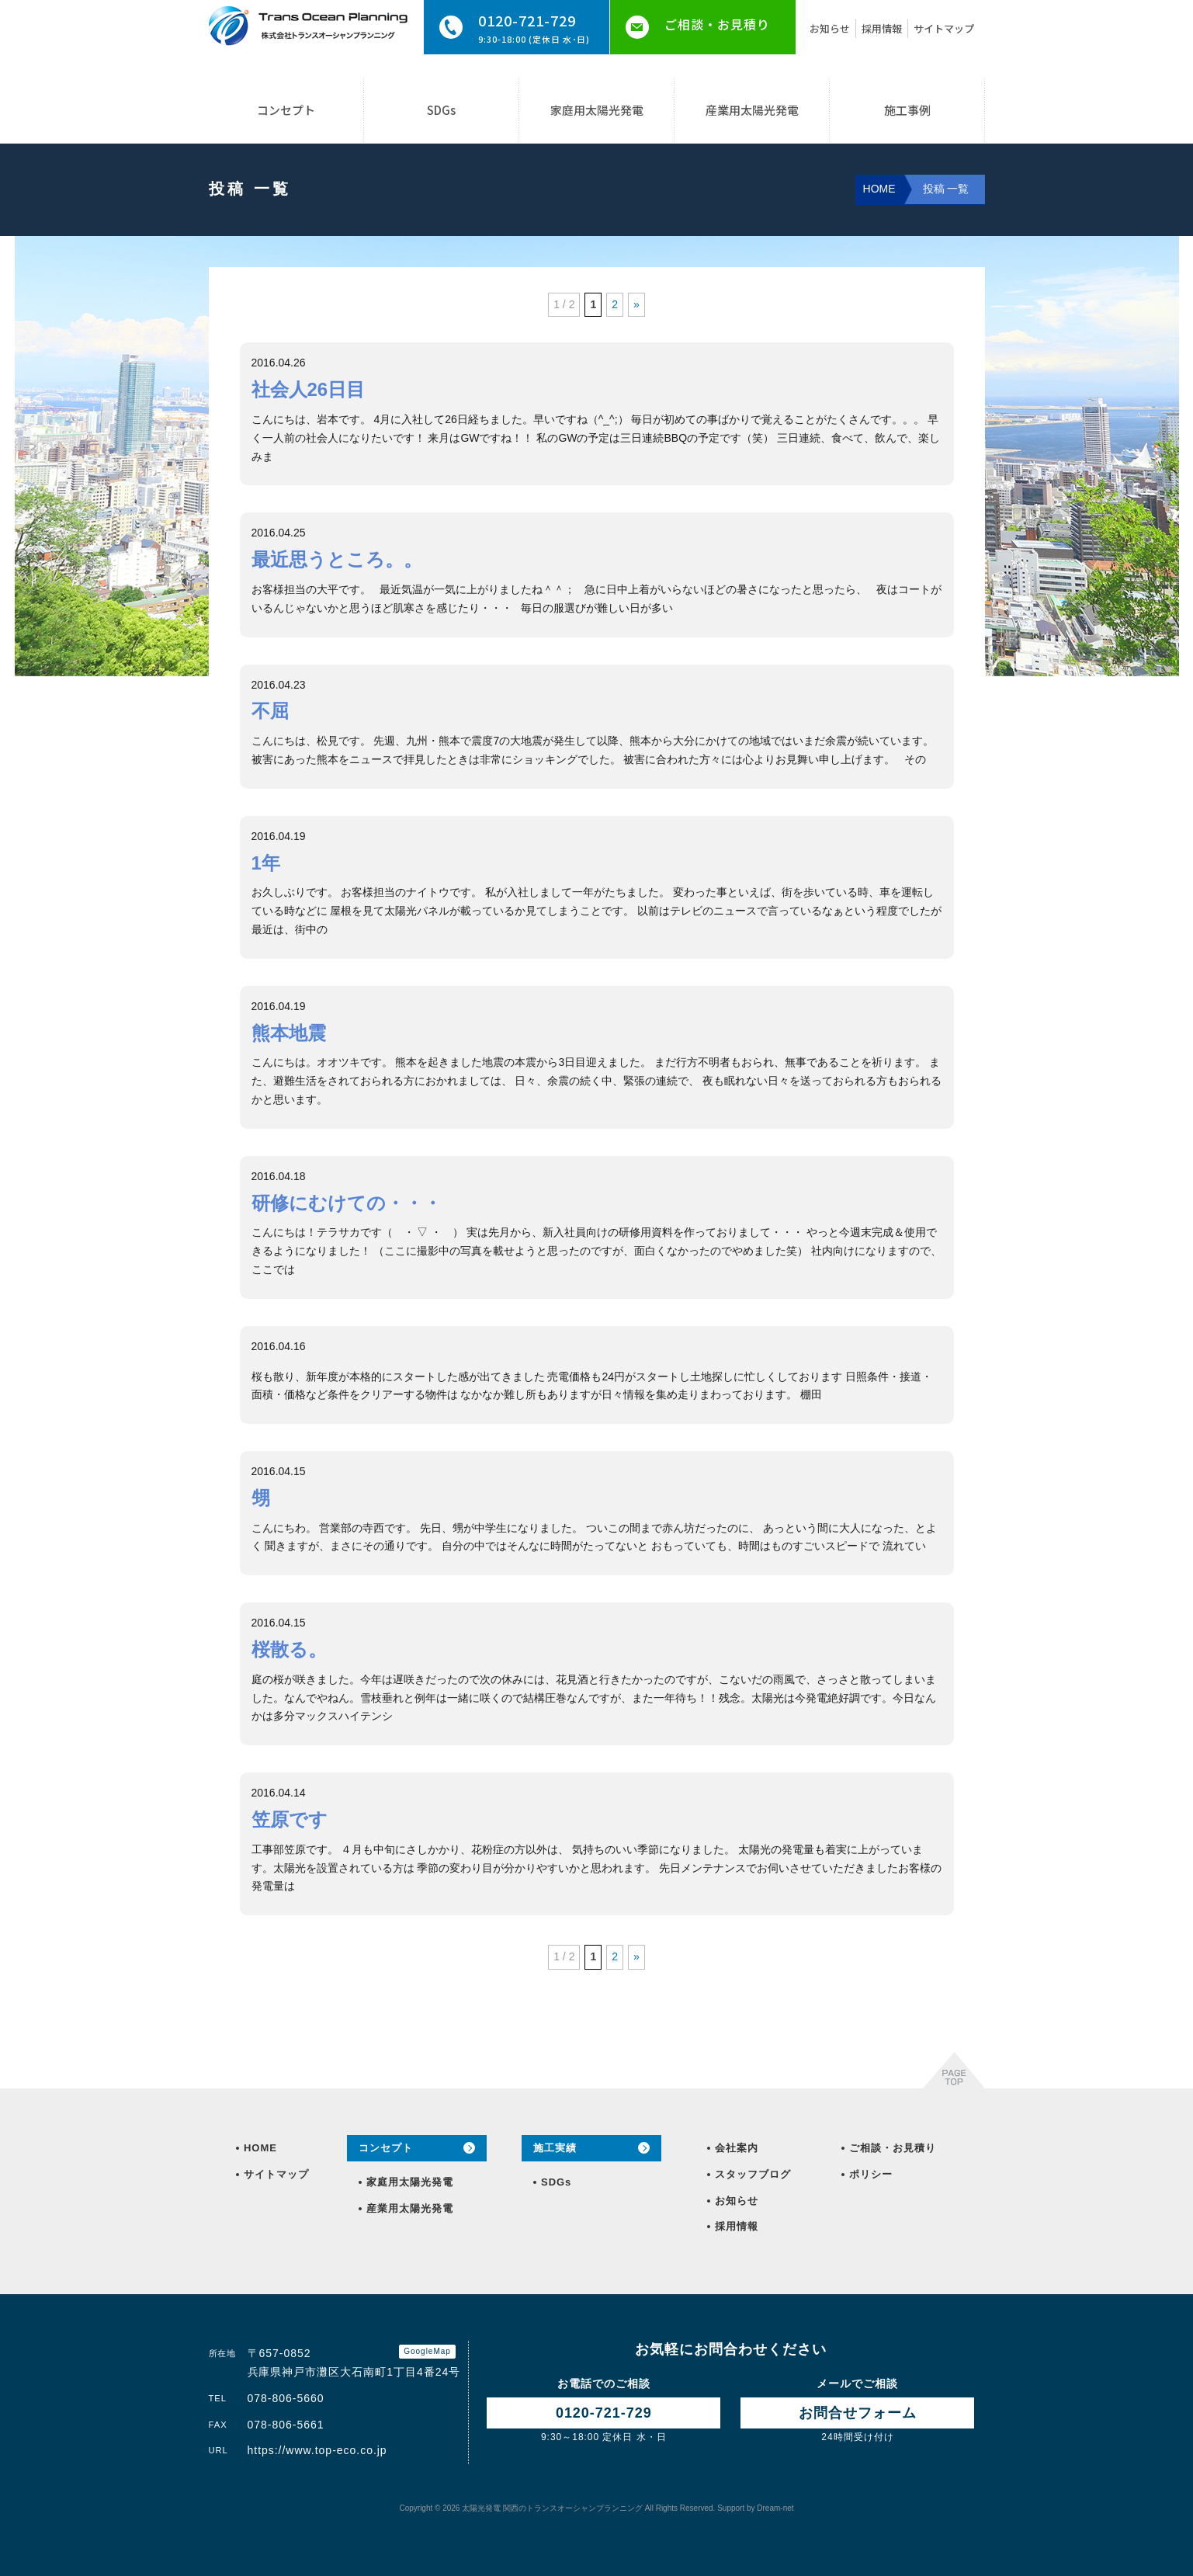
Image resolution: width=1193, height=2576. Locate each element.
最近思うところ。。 (336, 559)
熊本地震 (288, 1032)
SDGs (441, 110)
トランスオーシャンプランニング (552, 2508)
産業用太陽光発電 (752, 110)
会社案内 (736, 2148)
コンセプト (286, 110)
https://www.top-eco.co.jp (317, 2450)
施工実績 (555, 2148)
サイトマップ (944, 28)
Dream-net (775, 2508)
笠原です (289, 1819)
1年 (265, 862)
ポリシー (871, 2174)
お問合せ (858, 2413)
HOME (259, 2148)
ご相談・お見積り (717, 24)
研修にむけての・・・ (346, 1203)
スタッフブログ (753, 2174)
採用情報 (882, 28)
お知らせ (830, 28)
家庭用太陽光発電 (596, 110)
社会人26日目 (308, 389)
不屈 (270, 710)
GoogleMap (427, 2351)
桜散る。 (289, 1649)
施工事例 (907, 110)
